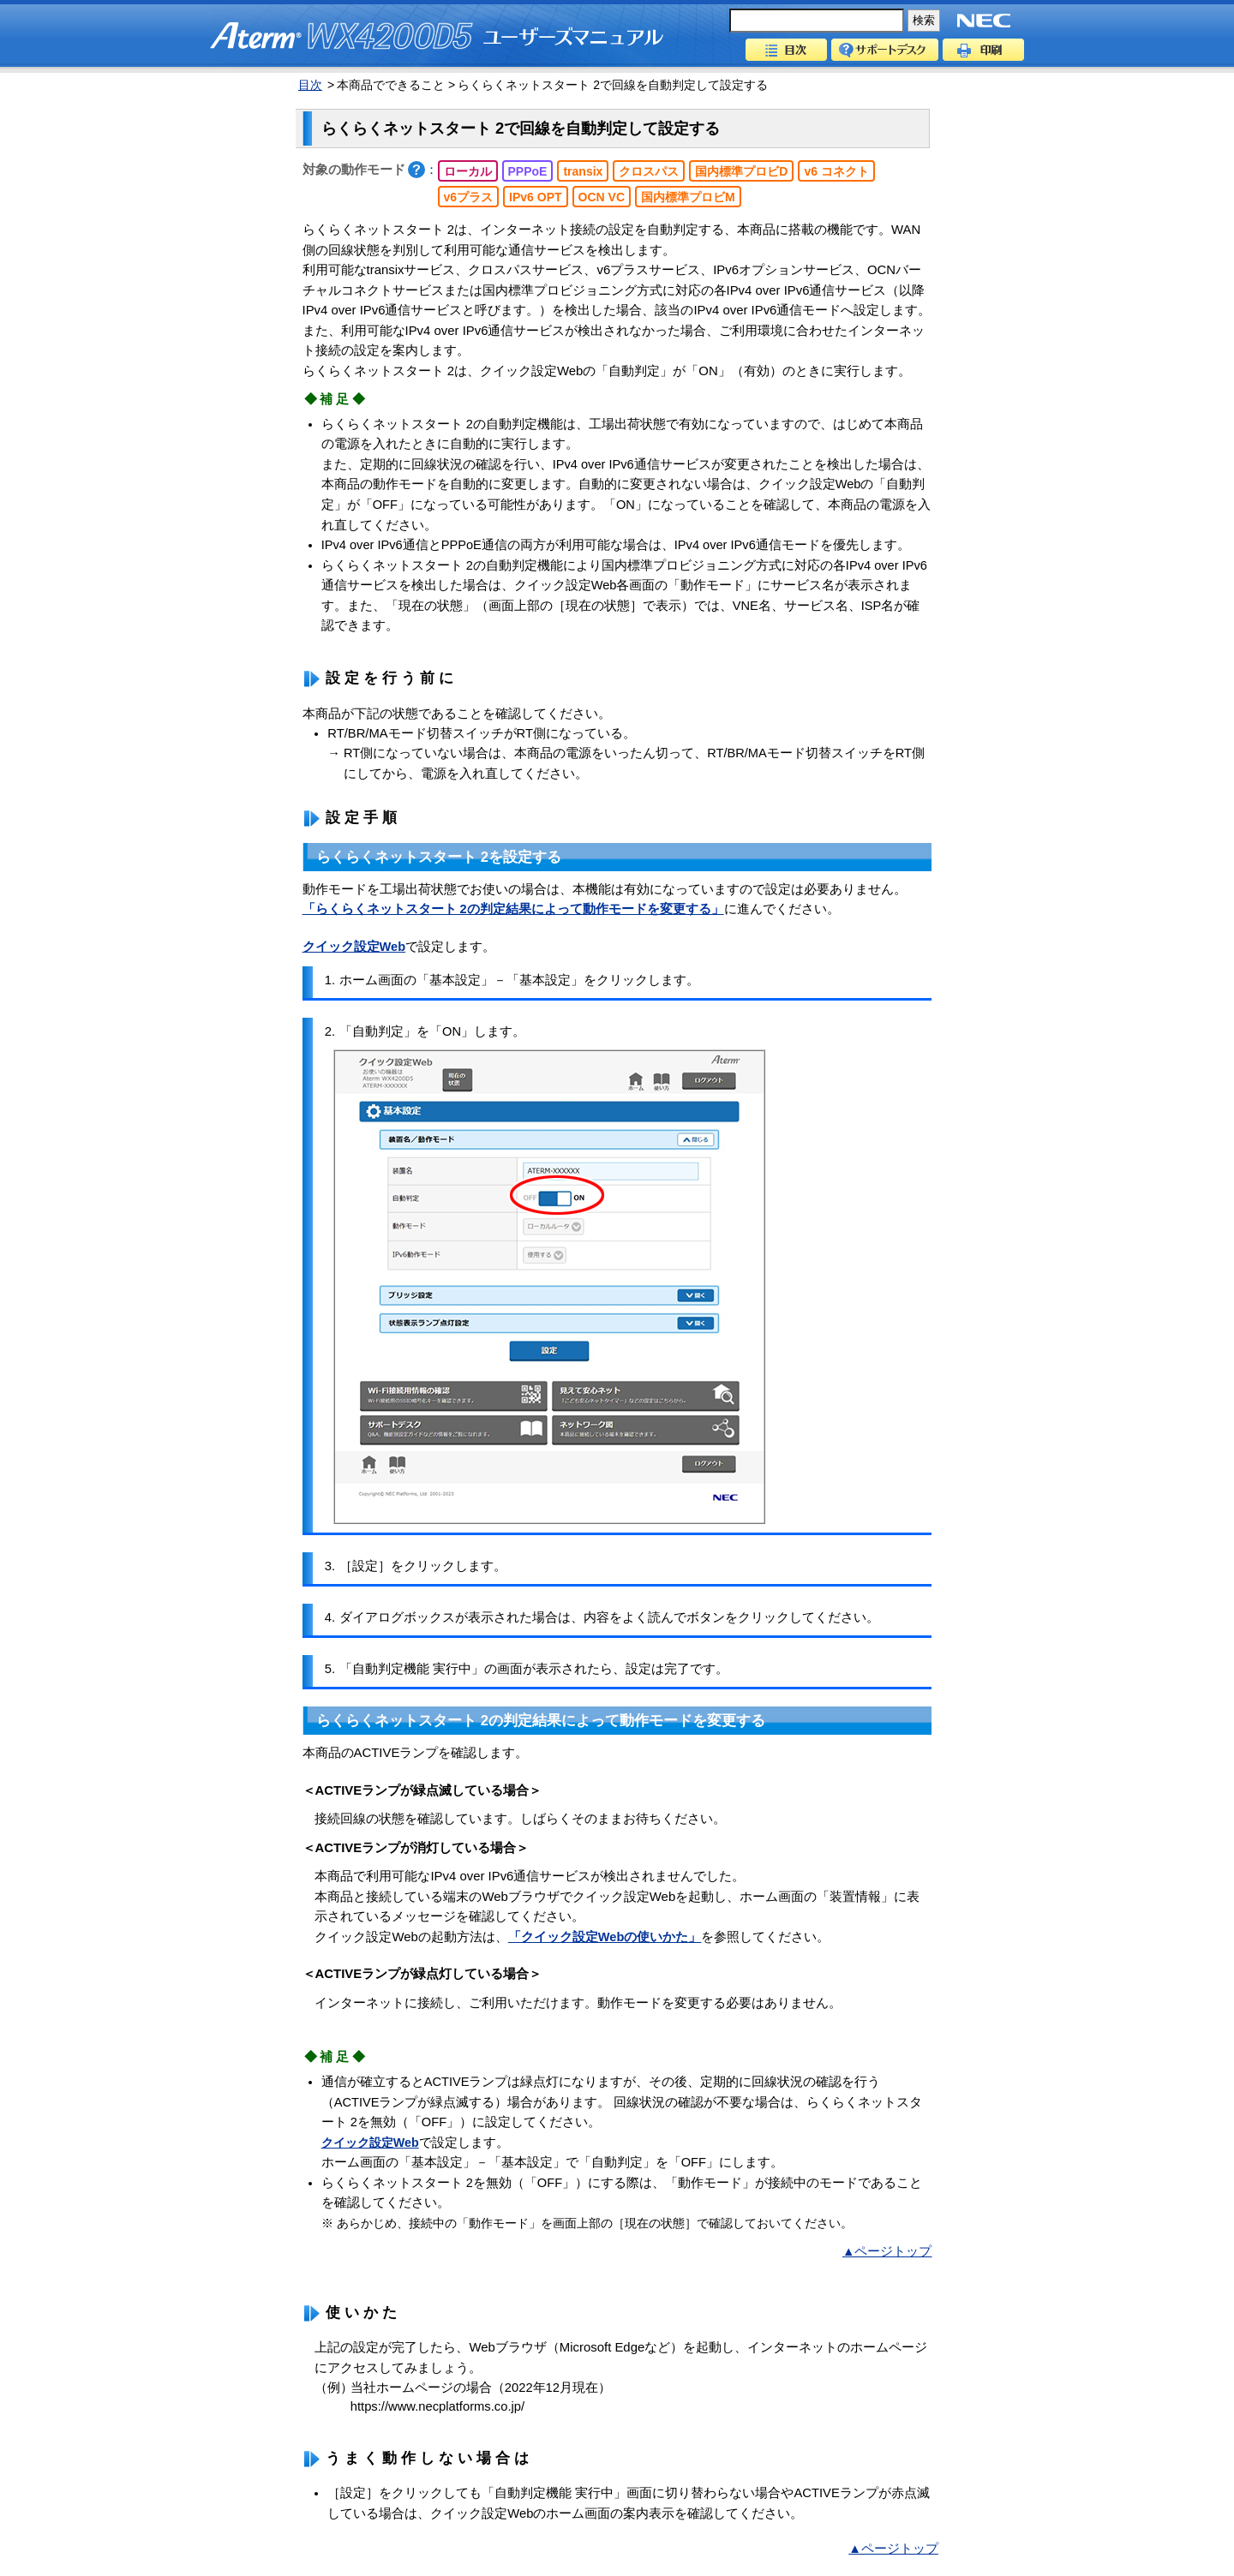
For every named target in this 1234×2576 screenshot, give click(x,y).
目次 (786, 50)
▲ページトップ (886, 2251)
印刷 (983, 50)
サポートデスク (884, 50)
